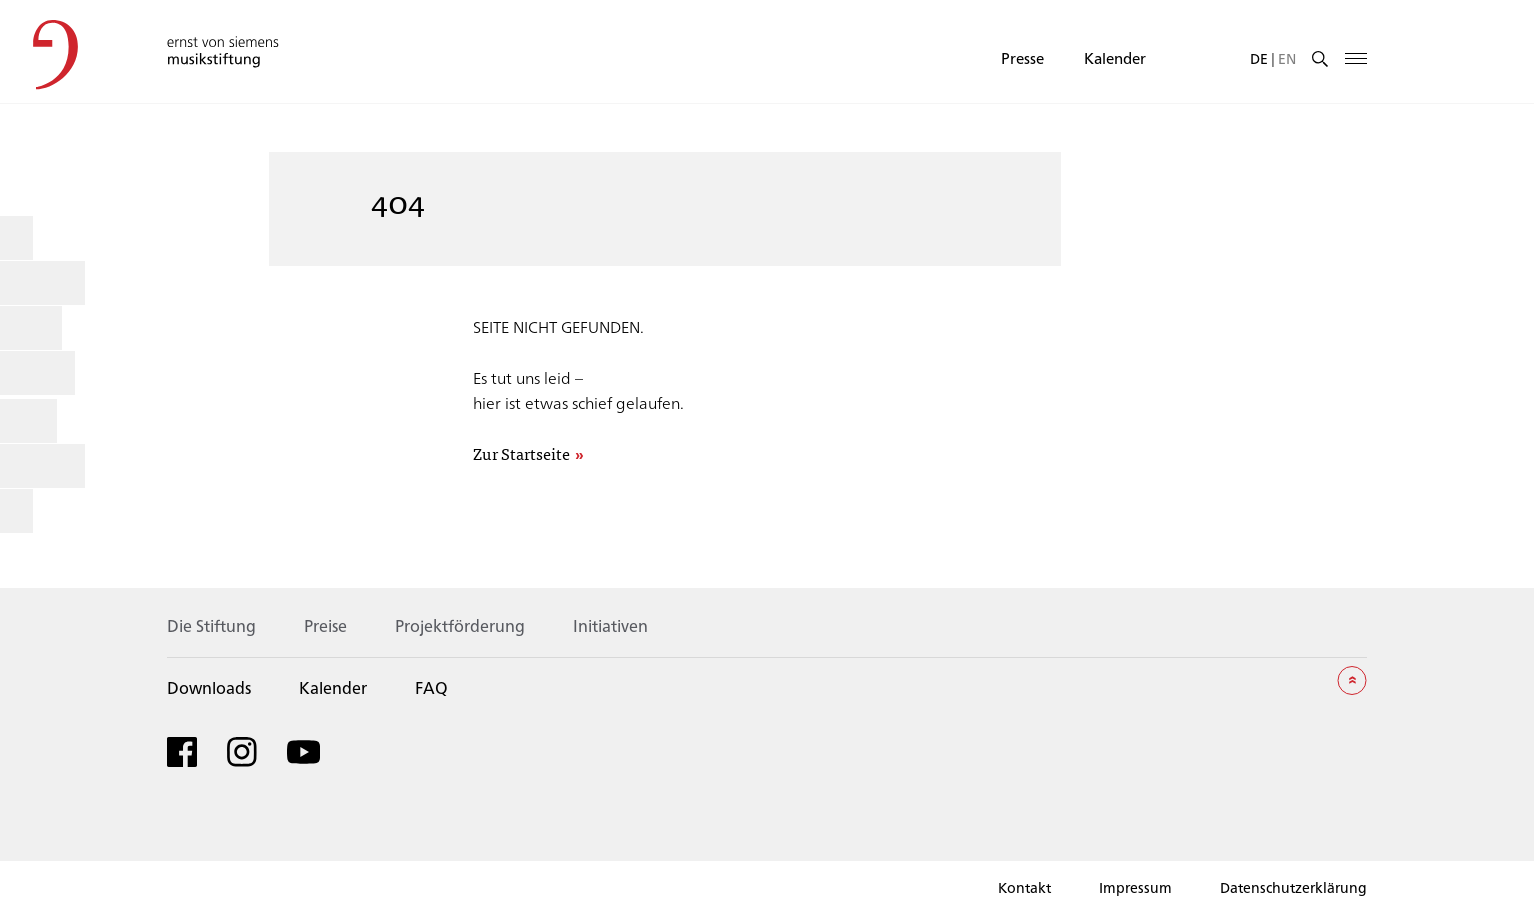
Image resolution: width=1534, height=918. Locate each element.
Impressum (1135, 887)
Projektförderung (460, 625)
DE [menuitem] (1259, 58)
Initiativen (610, 625)
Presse (1022, 57)
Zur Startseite (521, 454)
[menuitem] (1259, 58)
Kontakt (1024, 887)
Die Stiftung (211, 625)
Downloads (209, 687)
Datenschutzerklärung (1293, 887)
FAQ (431, 687)
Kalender (1115, 57)
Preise (325, 625)
